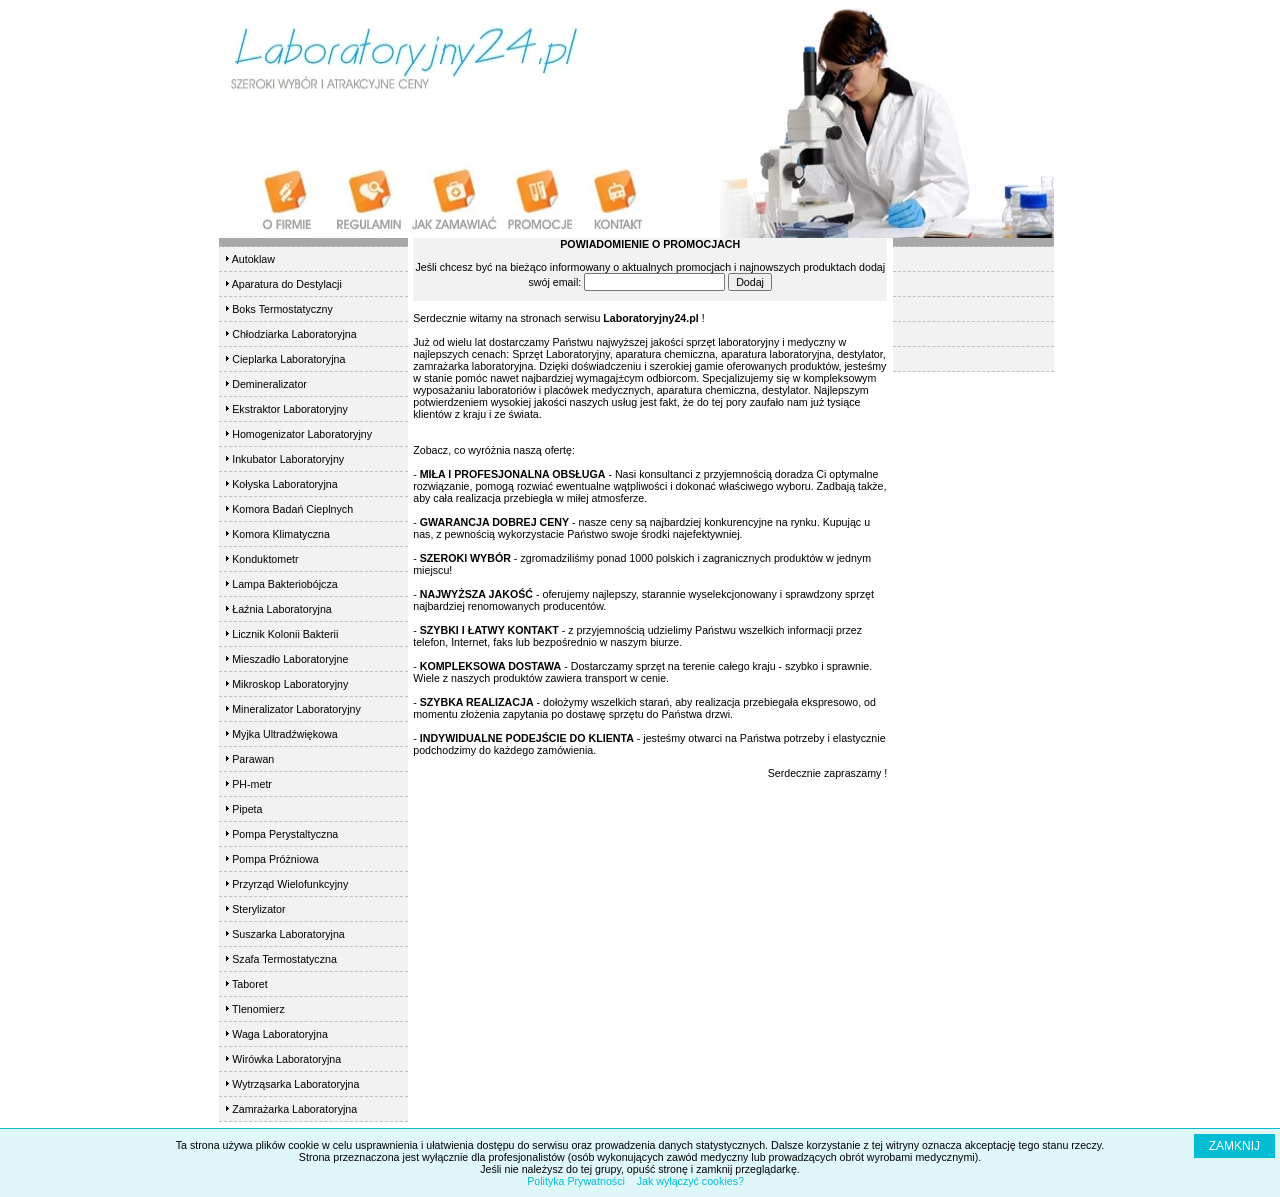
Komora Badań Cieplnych (292, 509)
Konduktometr (265, 559)
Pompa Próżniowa (275, 859)
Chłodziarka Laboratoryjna (294, 334)
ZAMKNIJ (1234, 1146)
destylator (785, 390)
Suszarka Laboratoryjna (288, 934)
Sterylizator (258, 909)
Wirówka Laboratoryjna (286, 1059)
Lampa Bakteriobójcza (284, 584)
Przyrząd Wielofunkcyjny (290, 884)
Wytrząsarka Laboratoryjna (295, 1084)
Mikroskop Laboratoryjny (290, 684)
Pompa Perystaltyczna (285, 834)
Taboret (250, 984)
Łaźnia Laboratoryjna (282, 609)
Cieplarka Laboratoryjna (288, 359)
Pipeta (247, 809)
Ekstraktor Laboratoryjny (290, 409)
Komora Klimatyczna (281, 534)
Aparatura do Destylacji (287, 284)
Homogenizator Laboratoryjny (302, 434)
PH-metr (252, 784)
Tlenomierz (258, 1009)
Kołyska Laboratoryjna (284, 484)
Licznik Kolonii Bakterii (285, 634)
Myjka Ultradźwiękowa (284, 734)
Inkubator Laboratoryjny (288, 459)
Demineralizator (269, 384)
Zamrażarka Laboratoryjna (294, 1109)
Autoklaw (253, 259)
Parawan (253, 759)
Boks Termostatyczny (282, 309)
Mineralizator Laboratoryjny (296, 709)
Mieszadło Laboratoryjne (290, 659)
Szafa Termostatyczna (284, 959)
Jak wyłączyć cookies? (690, 1181)
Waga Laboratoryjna (280, 1034)
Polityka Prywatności (576, 1181)
